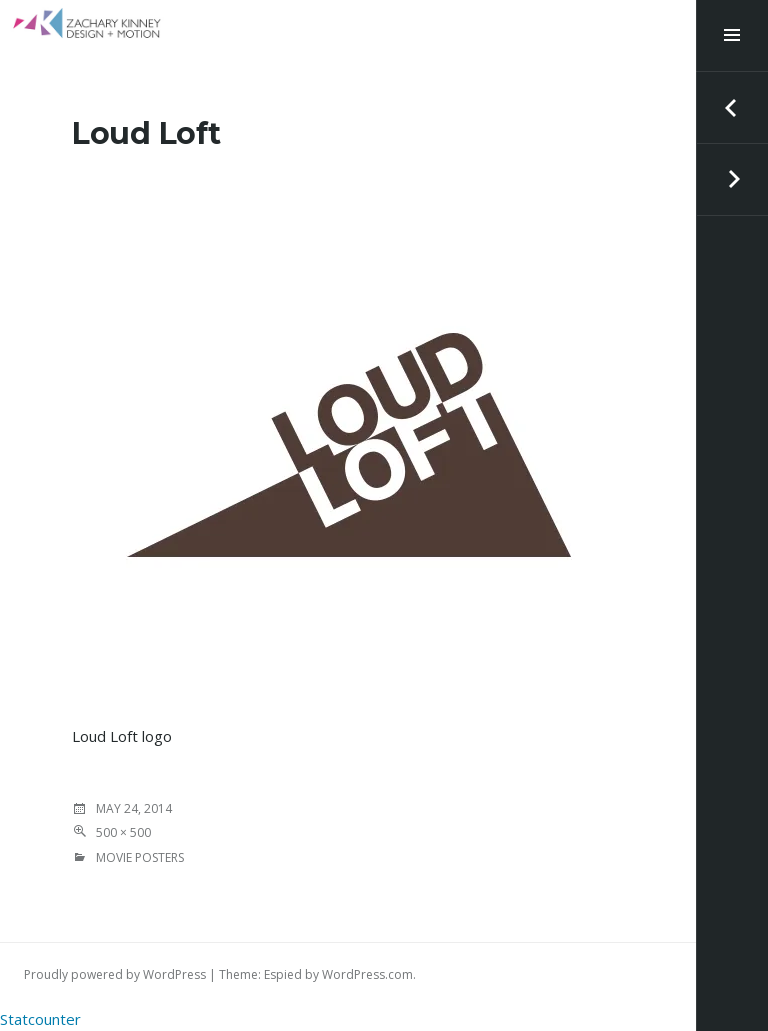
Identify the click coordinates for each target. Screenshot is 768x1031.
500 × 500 (123, 832)
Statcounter (40, 1019)
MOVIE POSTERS (140, 857)
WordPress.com (367, 974)
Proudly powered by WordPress (115, 974)
